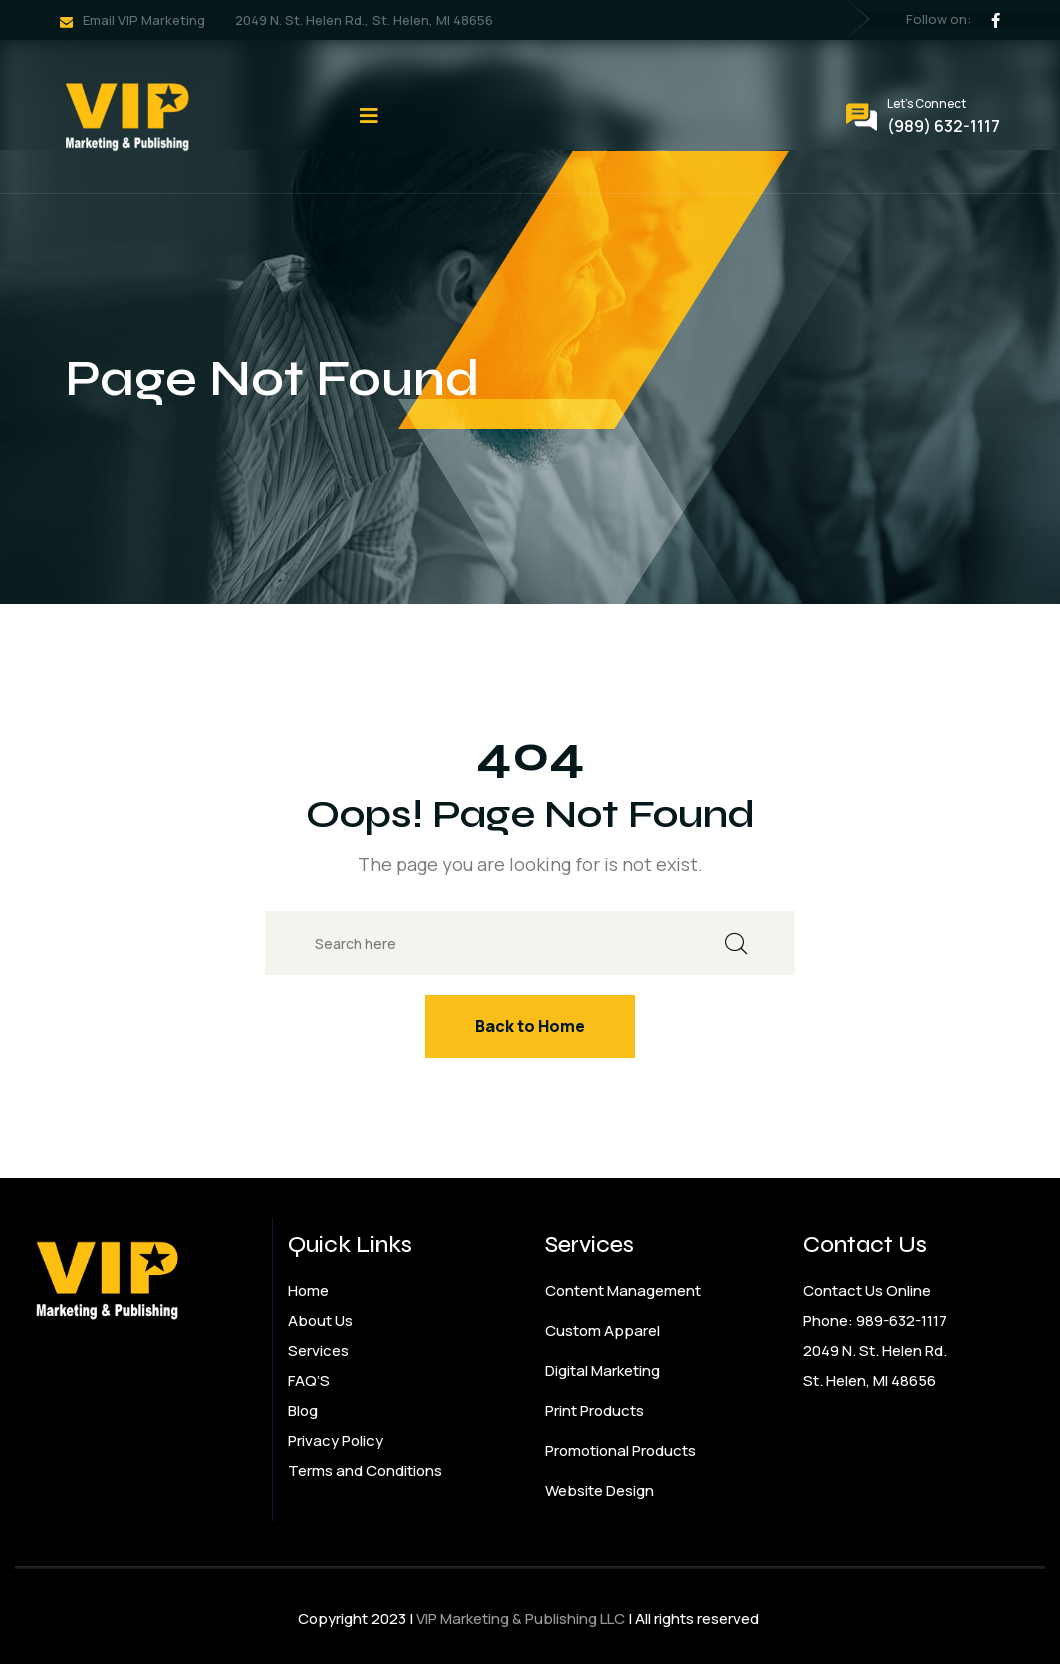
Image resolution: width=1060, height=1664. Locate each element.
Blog (303, 1410)
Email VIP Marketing (144, 20)
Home (308, 1290)
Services (318, 1350)
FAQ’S (309, 1380)
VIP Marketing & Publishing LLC (520, 1618)
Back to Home (530, 1026)
